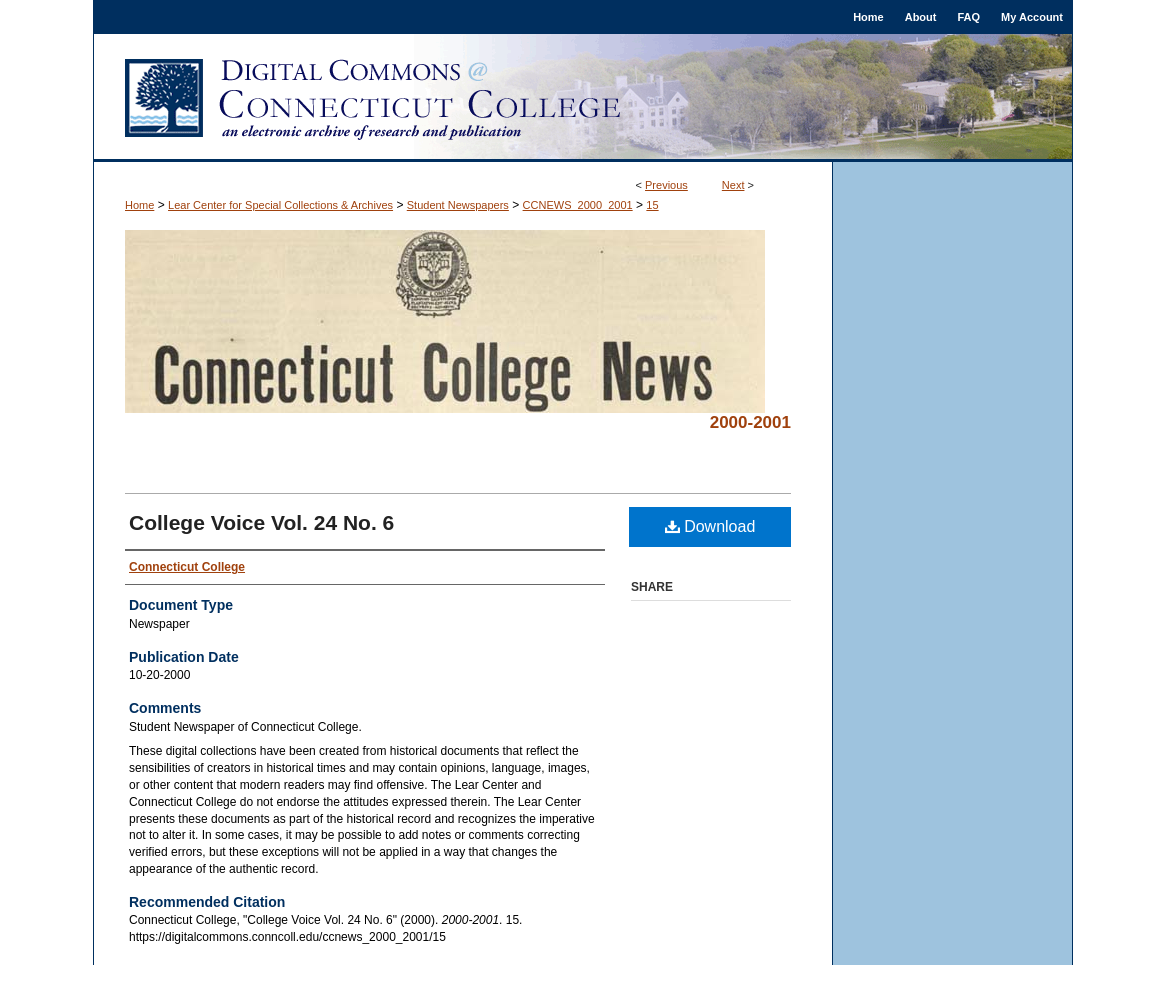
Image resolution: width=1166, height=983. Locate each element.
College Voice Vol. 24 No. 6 (261, 522)
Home (139, 205)
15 (652, 205)
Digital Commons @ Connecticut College (583, 98)
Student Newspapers (458, 205)
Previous (666, 185)
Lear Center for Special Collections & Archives (280, 205)
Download (710, 526)
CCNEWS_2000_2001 (578, 205)
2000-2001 (750, 422)
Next (733, 185)
